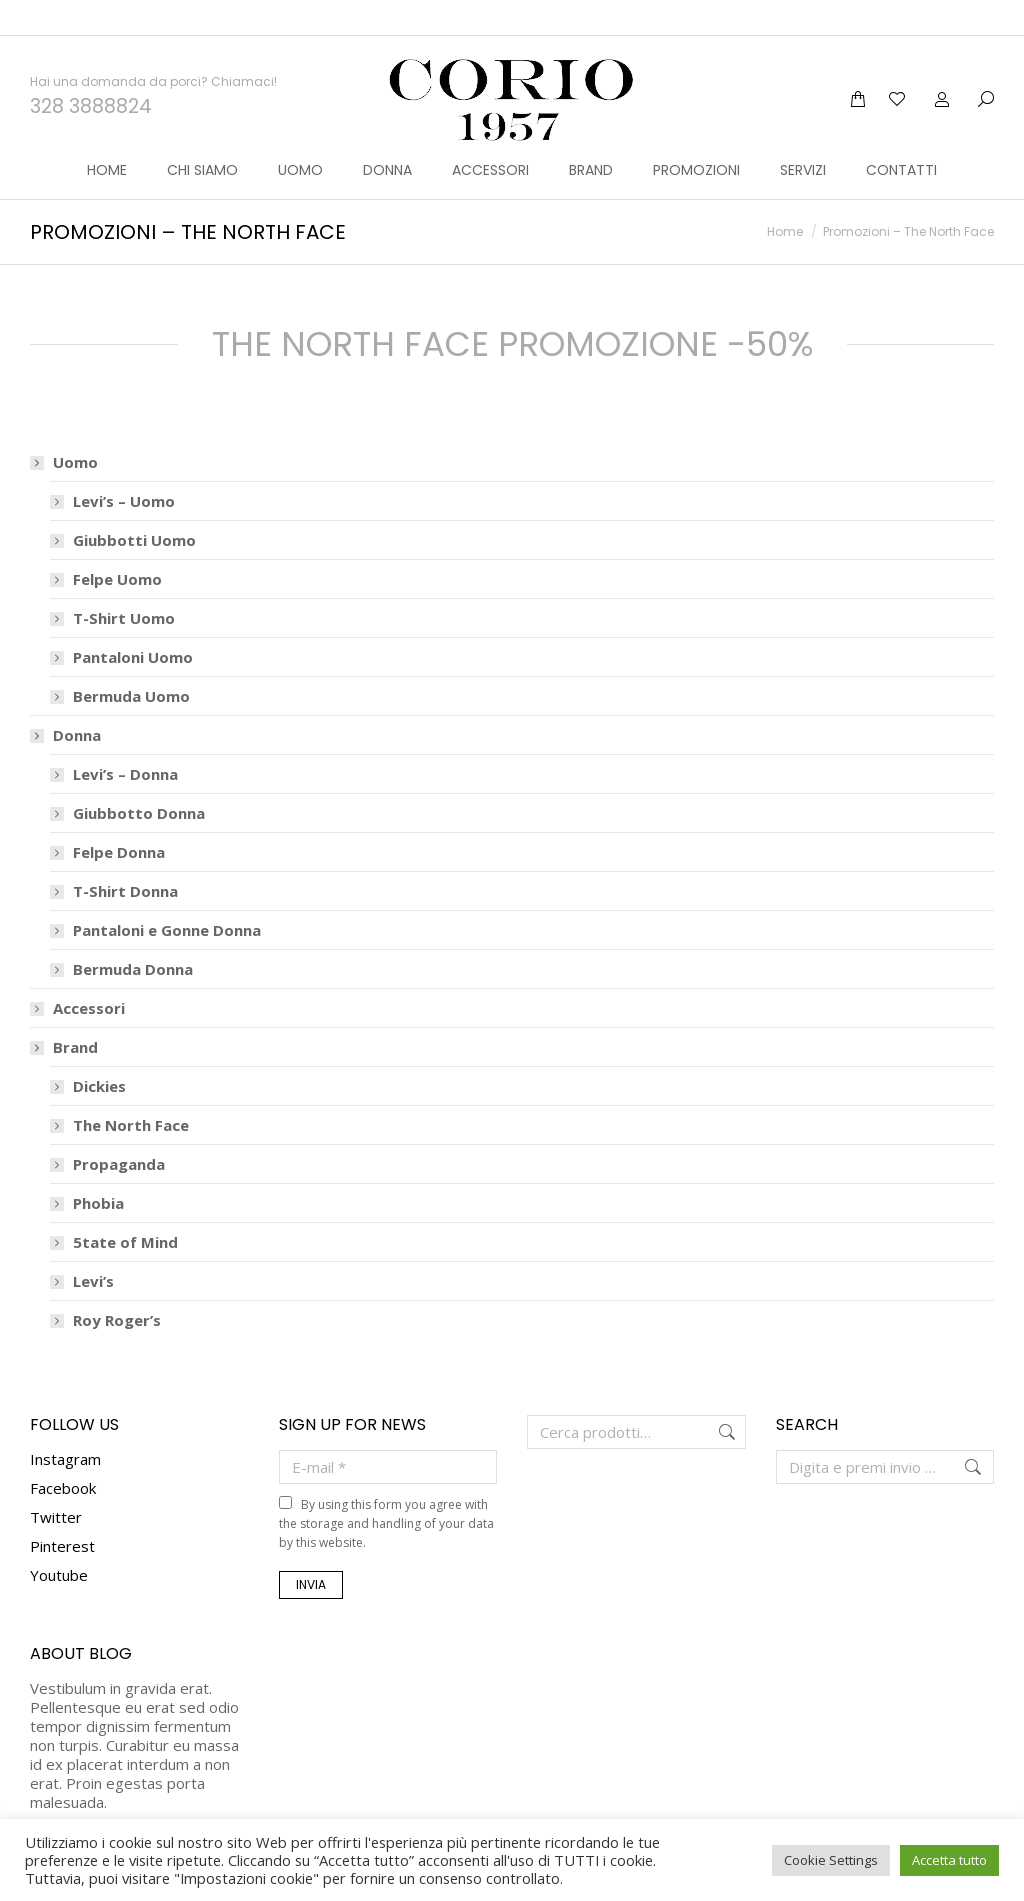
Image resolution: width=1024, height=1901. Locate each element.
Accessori (89, 972)
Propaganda (119, 1128)
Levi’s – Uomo (124, 465)
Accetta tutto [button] (949, 1860)
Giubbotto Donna (139, 777)
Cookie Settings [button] (831, 1860)
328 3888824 (91, 70)
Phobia (98, 1167)
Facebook (63, 1452)
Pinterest (62, 1510)
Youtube (59, 1539)
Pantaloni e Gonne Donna (167, 894)
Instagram (65, 1423)
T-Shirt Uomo (124, 582)
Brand (65, 1011)
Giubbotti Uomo (134, 504)
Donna (67, 699)
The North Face (131, 1089)
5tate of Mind (125, 1206)
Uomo (65, 426)
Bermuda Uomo (131, 660)
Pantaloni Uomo (133, 621)
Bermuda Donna (133, 933)
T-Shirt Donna (125, 855)
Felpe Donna (119, 816)
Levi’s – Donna (125, 738)
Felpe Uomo (117, 543)
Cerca (725, 1396)
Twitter (56, 1481)
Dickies (99, 1050)
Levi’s (93, 1245)
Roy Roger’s (117, 1284)
